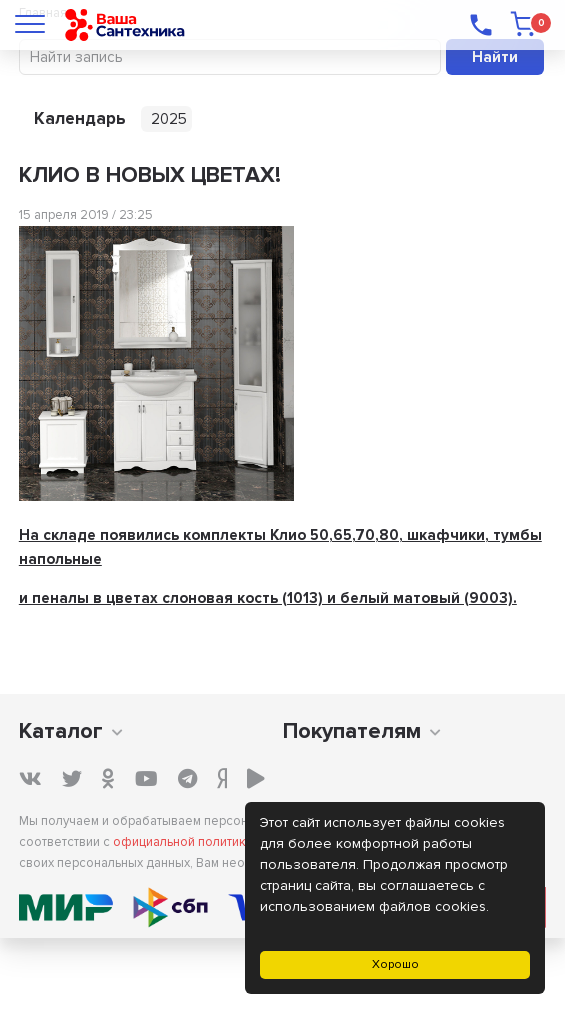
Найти (495, 57)
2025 (169, 119)
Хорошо (395, 964)
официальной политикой (187, 842)
